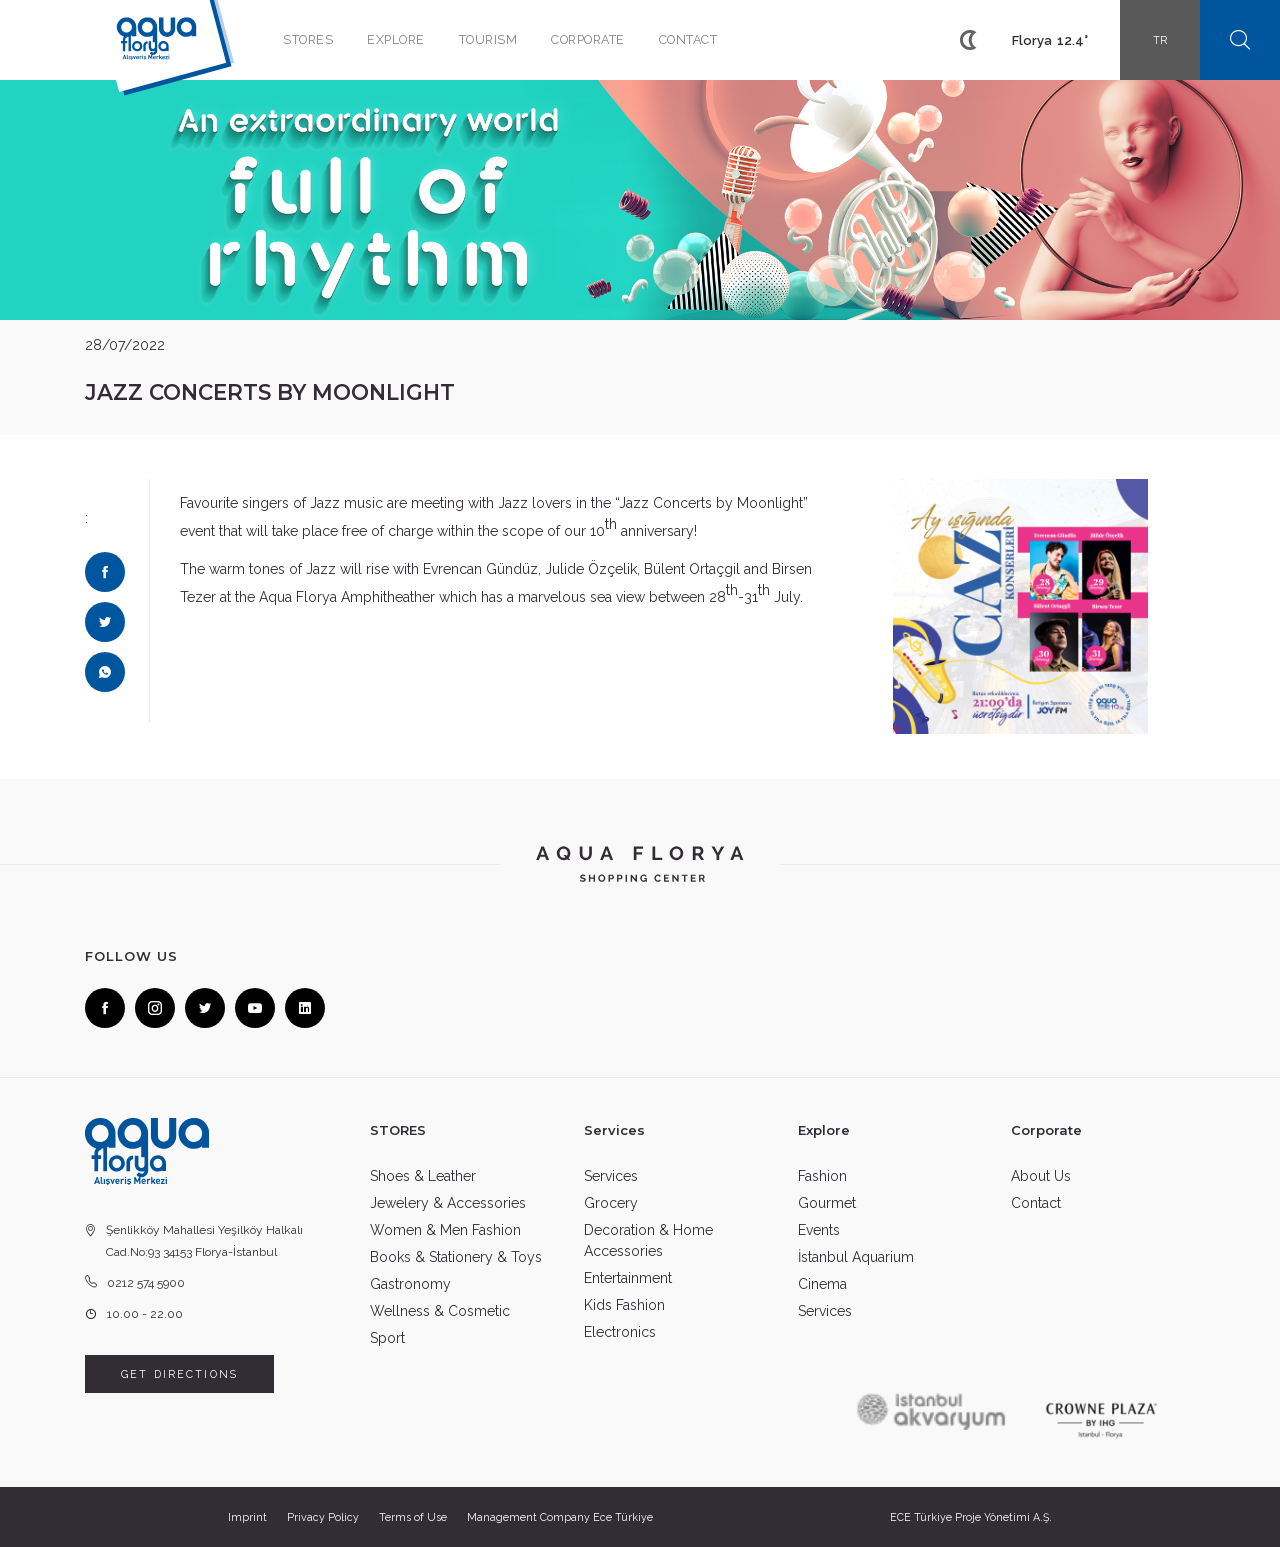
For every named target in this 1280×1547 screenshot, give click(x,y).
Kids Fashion (624, 1305)
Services (611, 1176)
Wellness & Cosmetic (440, 1311)
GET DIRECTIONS (179, 1374)
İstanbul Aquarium (856, 1257)
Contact (1036, 1203)
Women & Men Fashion (445, 1230)
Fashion (822, 1176)
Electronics (620, 1332)
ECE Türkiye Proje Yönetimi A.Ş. (971, 1517)
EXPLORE (396, 39)
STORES (308, 39)
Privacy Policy (323, 1517)
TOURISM (488, 39)
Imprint (247, 1517)
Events (819, 1230)
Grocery (611, 1203)
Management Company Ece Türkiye (560, 1517)
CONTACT (688, 39)
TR (1160, 40)
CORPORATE (588, 39)
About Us (1041, 1176)
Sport (387, 1338)
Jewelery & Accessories (448, 1203)
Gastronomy (410, 1284)
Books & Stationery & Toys (456, 1257)
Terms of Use (413, 1517)
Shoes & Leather (423, 1176)
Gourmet (827, 1203)
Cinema (822, 1284)
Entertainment (628, 1278)
